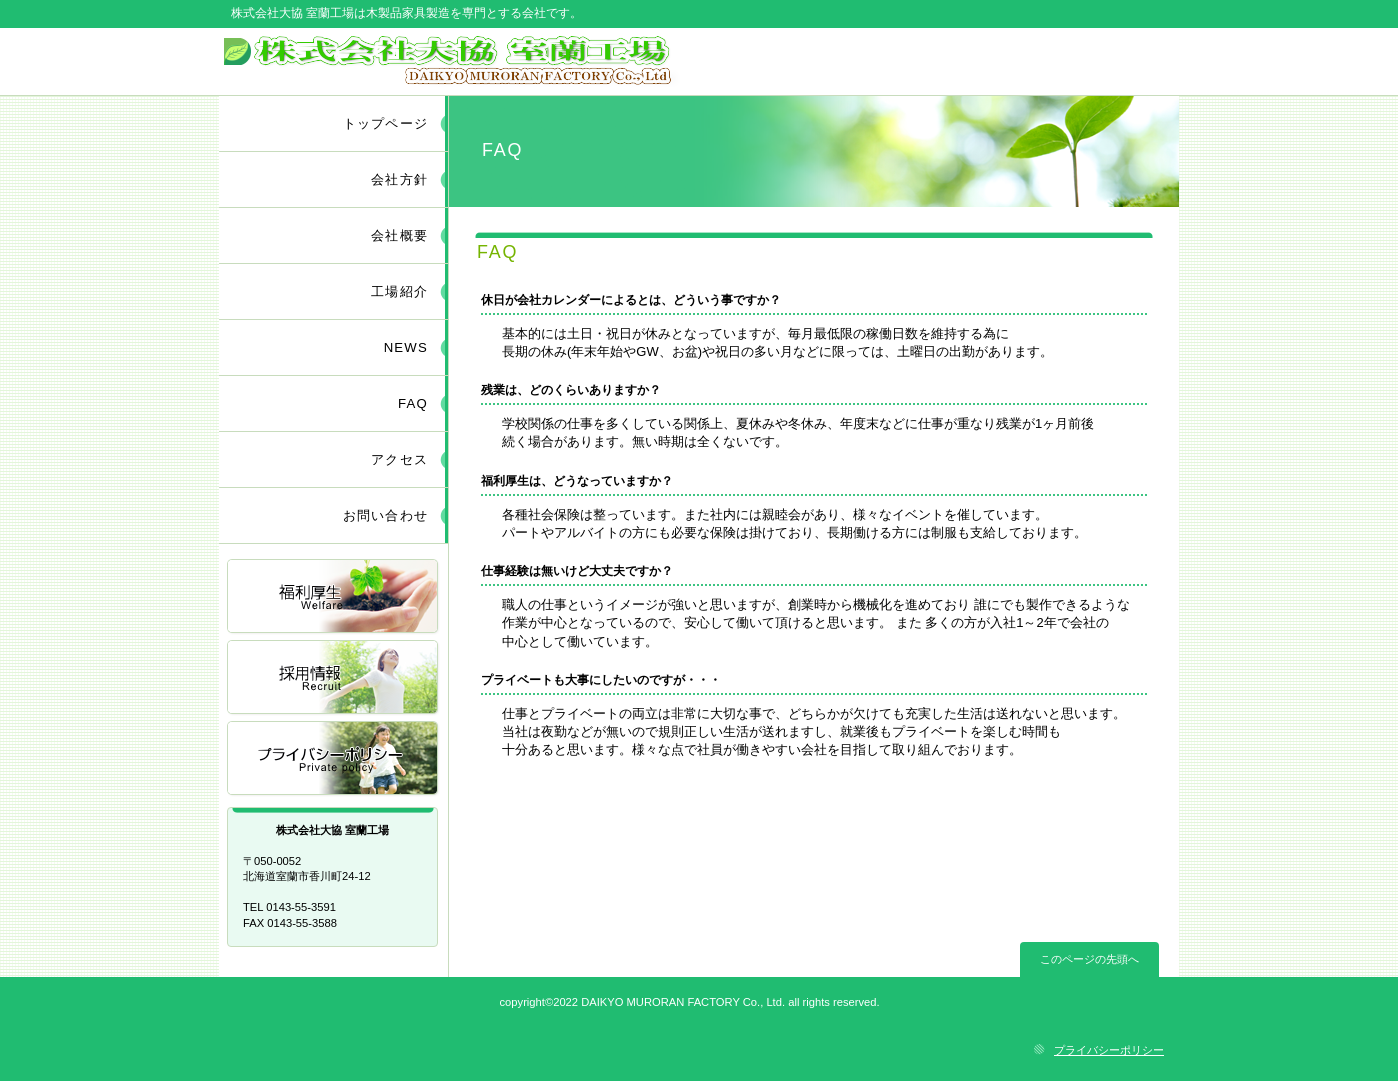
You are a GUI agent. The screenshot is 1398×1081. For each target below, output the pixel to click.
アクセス (334, 759)
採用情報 (334, 678)
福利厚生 (334, 597)
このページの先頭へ (1089, 959)
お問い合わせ (385, 515)
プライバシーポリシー (1109, 1050)
